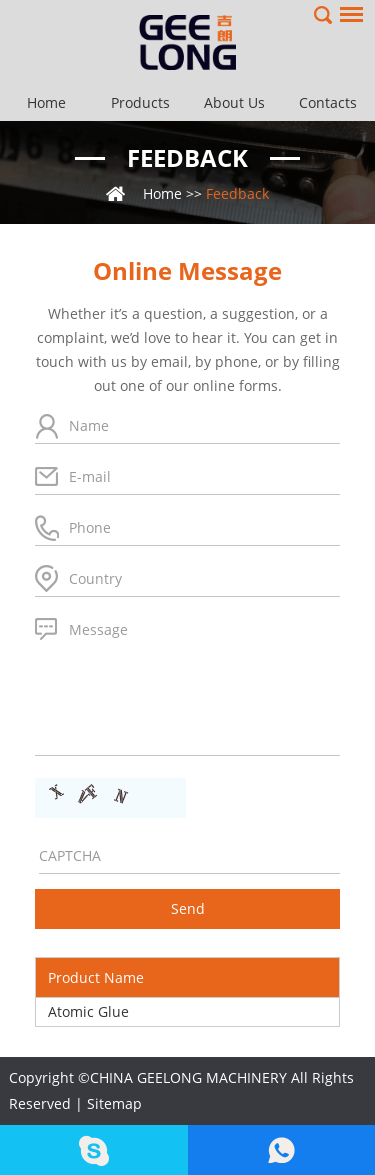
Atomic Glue (88, 1011)
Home (46, 102)
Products (140, 102)
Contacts (328, 102)
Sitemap (114, 1103)
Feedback (187, 157)
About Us (234, 102)
